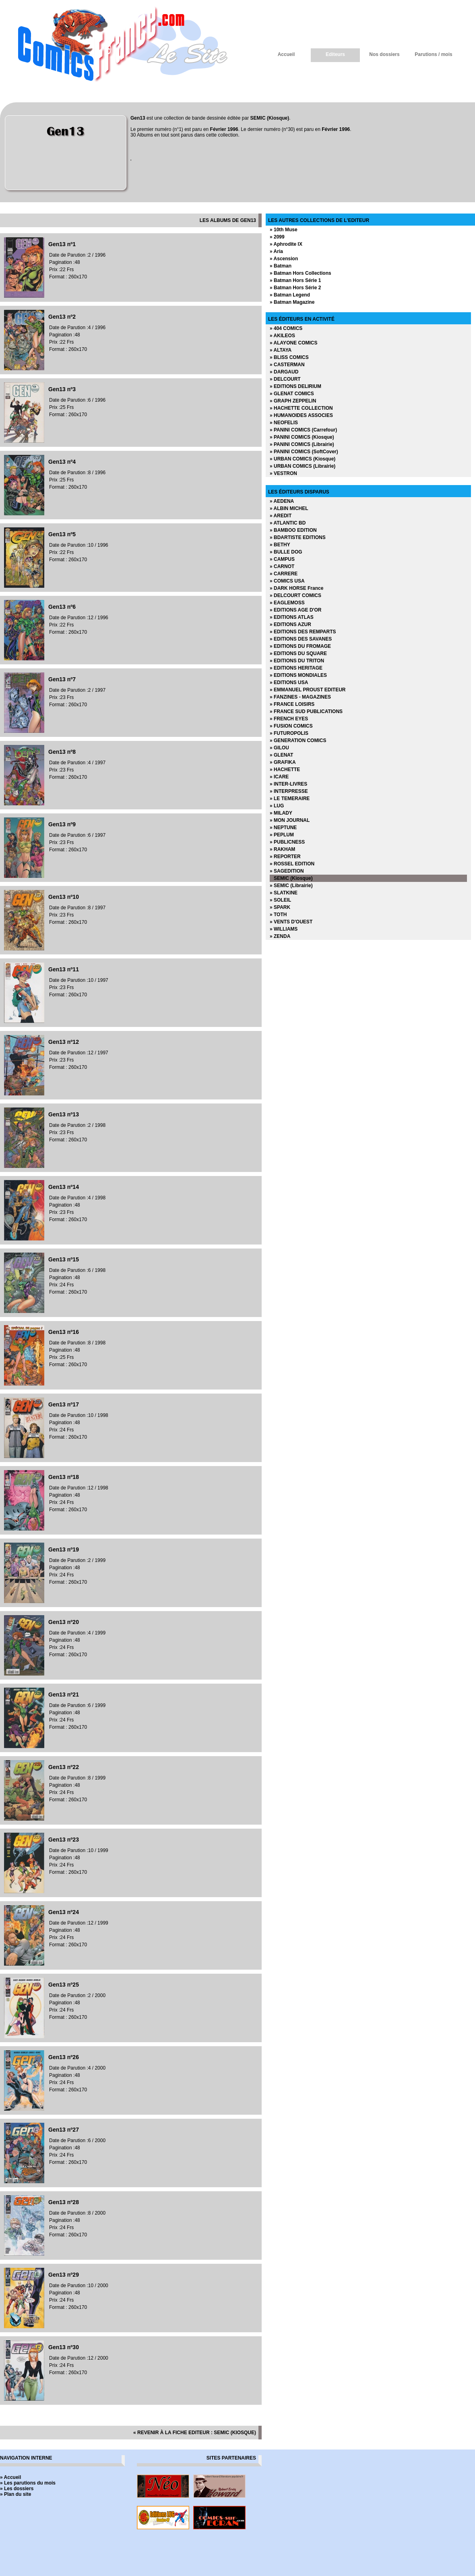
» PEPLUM (282, 835)
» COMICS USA (287, 581)
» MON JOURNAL (290, 820)
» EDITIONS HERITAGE (296, 668)
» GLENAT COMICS (292, 393)
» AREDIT (280, 516)
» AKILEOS (282, 335)
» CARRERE (283, 574)
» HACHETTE (285, 769)
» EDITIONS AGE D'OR (295, 610)
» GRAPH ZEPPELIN (293, 401)
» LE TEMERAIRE (290, 798)
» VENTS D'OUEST (291, 922)
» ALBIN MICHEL (289, 508)
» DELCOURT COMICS (295, 595)
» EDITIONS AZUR (290, 624)
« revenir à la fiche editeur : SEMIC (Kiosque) (194, 2432)
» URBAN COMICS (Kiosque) (302, 459)
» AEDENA (282, 501)
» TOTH (278, 914)
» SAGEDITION (287, 871)
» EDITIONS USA (289, 682)
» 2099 (277, 237)
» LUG (277, 806)
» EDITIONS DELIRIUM (295, 386)
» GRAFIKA (283, 762)
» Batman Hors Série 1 (295, 280)
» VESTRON (283, 473)
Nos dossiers (384, 54)
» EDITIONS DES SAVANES (301, 639)
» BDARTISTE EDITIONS (298, 537)
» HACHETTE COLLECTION (301, 408)
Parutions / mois (433, 54)
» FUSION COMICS (291, 726)
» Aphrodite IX (286, 244)
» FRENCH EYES (289, 719)
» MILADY (281, 813)
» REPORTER (285, 856)
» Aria (276, 251)
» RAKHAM (282, 849)
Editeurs (335, 54)
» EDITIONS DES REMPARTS (303, 632)
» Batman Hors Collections (300, 273)
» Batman (280, 266)
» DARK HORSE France (296, 588)
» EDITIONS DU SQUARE (298, 653)
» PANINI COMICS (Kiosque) (302, 437)
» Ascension (284, 258)
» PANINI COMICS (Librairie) (302, 444)
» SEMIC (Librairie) (291, 885)
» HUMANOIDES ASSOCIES (301, 415)
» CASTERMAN (287, 364)
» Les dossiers (16, 2488)
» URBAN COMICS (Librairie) (302, 466)
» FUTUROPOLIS (289, 733)
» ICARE (279, 777)
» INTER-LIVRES (288, 784)
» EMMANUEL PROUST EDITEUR (307, 690)
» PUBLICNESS (287, 842)
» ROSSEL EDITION (292, 864)
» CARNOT (282, 566)
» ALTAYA (280, 350)
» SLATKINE (283, 893)
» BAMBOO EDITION (293, 530)
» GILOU (279, 748)
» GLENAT (281, 755)
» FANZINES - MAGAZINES (300, 697)
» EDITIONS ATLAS (292, 617)
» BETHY (280, 545)
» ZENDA (280, 936)
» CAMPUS (282, 559)
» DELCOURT (285, 379)
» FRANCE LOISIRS (292, 704)
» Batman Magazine (292, 302)
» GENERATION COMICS (298, 740)
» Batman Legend (290, 295)
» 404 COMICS (286, 328)
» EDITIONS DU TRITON (297, 661)
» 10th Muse (283, 229)
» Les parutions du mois (28, 2483)
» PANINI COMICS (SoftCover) (304, 451)
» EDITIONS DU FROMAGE (300, 646)
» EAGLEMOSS (287, 603)
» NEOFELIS (284, 422)
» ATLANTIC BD (288, 523)
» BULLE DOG (286, 552)
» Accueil (10, 2477)
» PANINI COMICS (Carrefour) (303, 430)
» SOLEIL (280, 900)
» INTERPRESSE (289, 791)
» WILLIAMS (283, 929)
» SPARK (280, 907)
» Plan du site (15, 2494)
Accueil (286, 54)
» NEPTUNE (283, 827)
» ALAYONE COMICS (293, 343)
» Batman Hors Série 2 (295, 287)
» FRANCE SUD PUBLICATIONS (306, 711)
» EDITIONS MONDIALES (298, 675)
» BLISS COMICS (289, 357)
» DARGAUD (284, 372)
